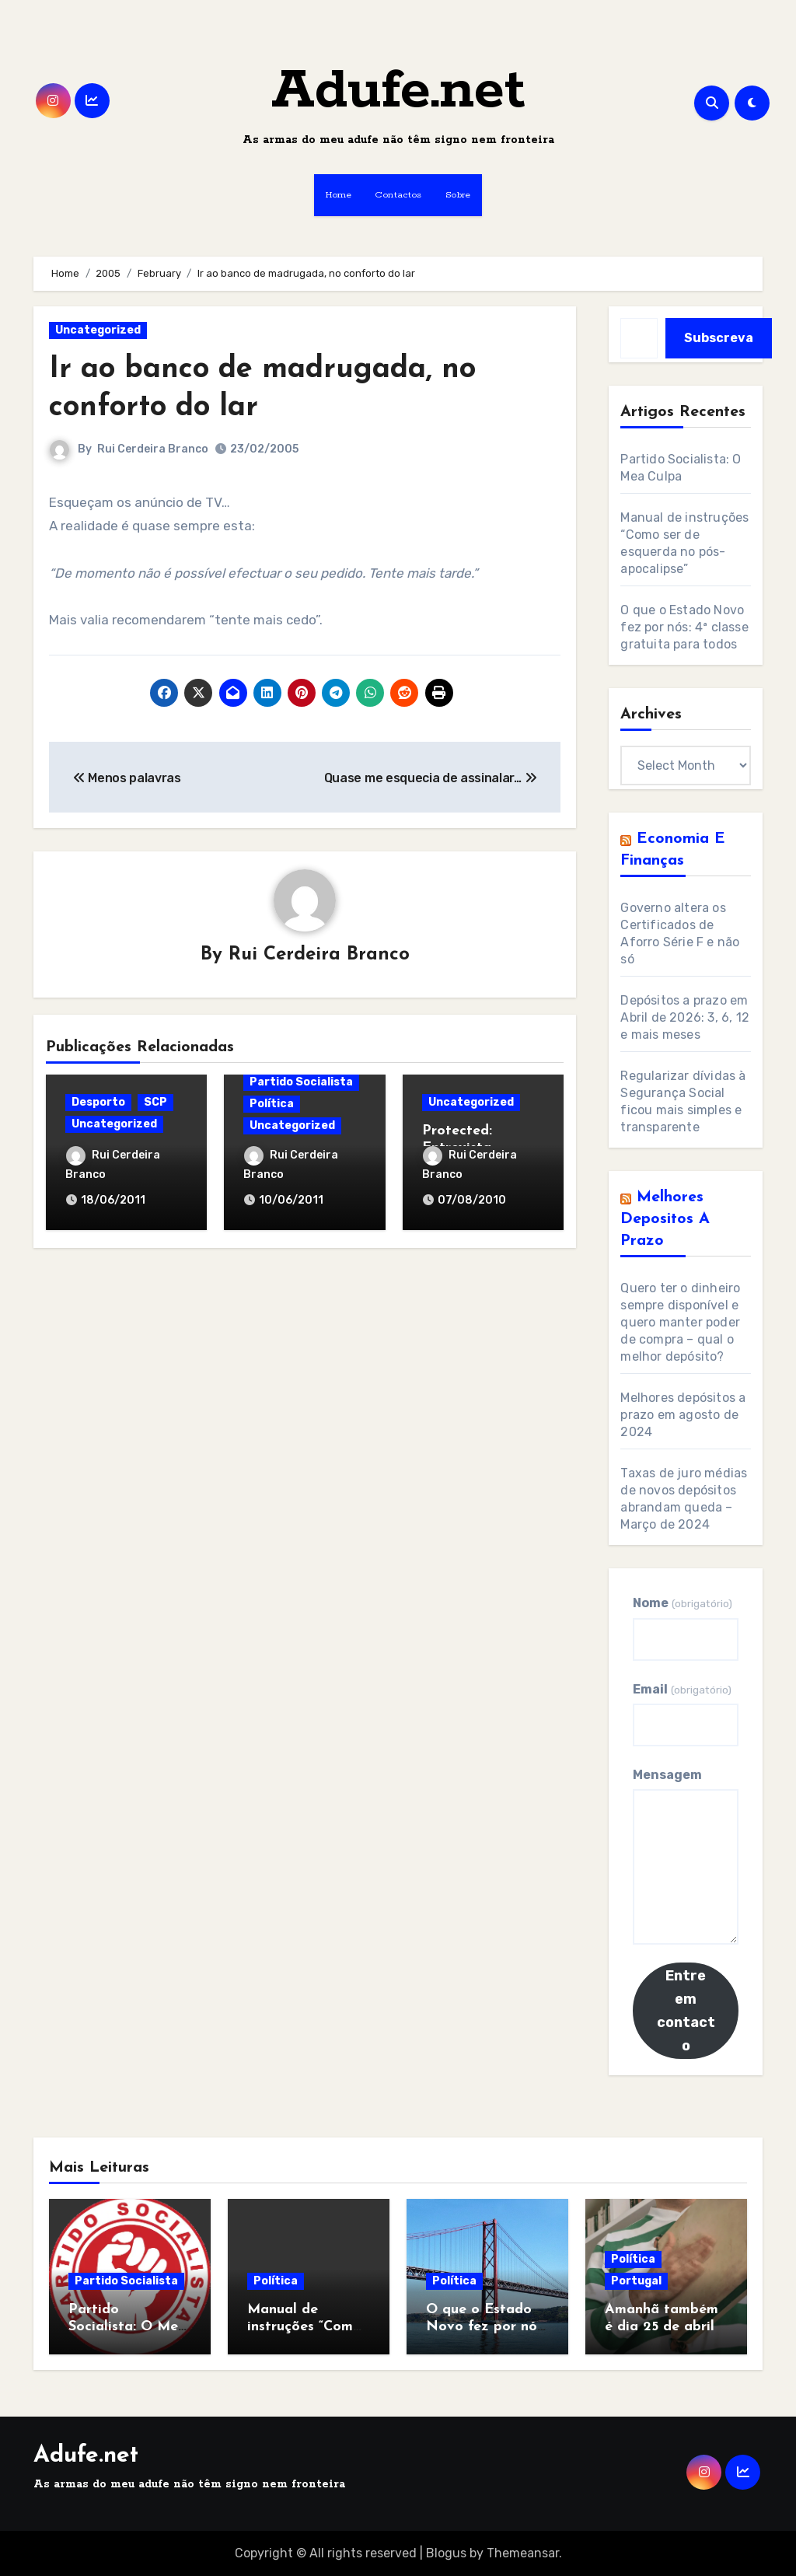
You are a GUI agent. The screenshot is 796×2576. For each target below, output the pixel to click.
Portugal (636, 2281)
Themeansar (523, 2553)
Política (272, 1103)
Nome (682, 1603)
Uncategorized (98, 330)
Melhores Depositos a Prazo (665, 1219)
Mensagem (667, 1774)
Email (682, 1689)
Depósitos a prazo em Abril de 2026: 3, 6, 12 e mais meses (684, 1017)
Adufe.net (398, 91)
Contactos (398, 195)
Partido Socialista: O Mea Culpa (127, 2326)
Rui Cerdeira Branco (152, 449)
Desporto (98, 1102)
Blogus (446, 2553)
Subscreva (718, 337)
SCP (155, 1102)
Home (338, 195)
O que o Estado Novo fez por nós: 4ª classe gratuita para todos (684, 627)
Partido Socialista (301, 1082)
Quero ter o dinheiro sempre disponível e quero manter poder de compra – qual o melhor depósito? (680, 1322)
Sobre (458, 195)
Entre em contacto (686, 2010)
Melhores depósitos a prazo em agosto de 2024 (682, 1414)
